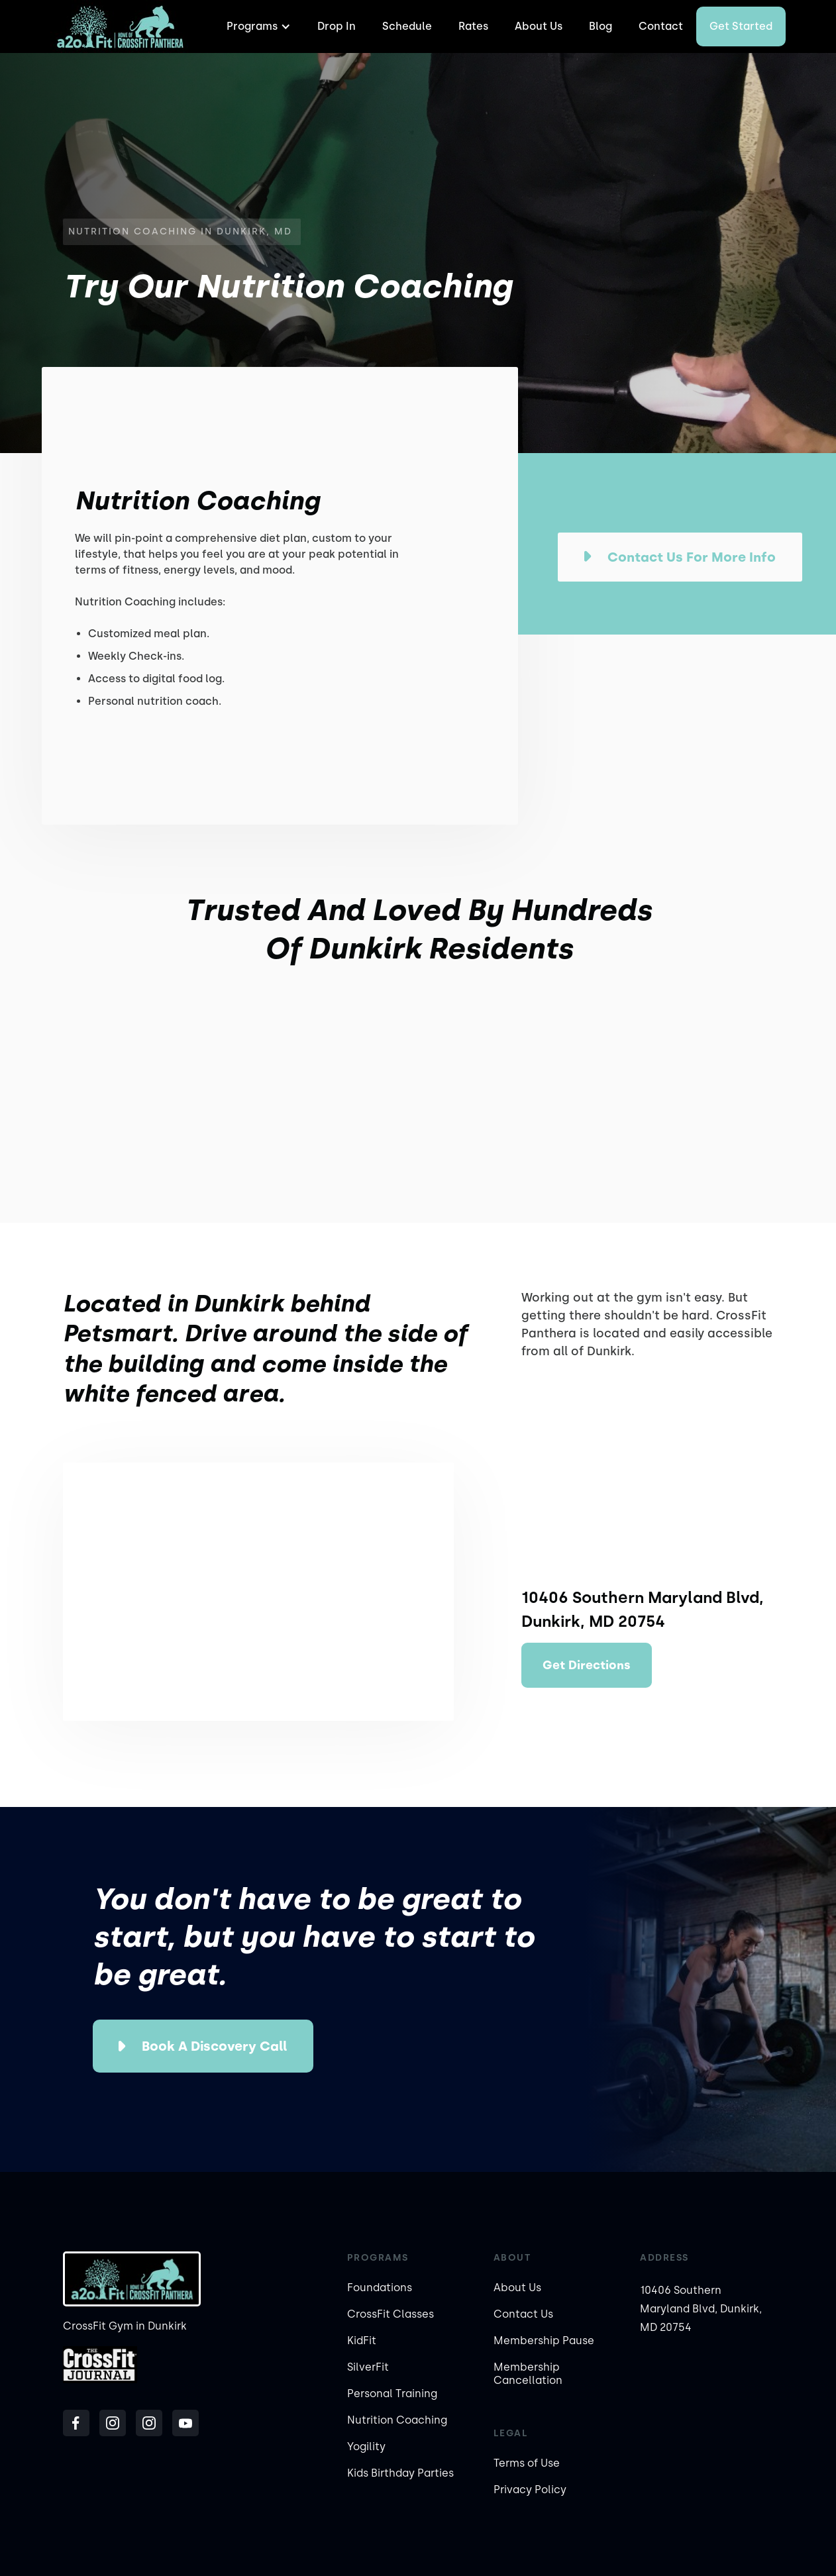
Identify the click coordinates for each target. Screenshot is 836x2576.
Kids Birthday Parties (400, 2473)
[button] (257, 26)
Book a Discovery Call (214, 2046)
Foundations (379, 2287)
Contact (661, 26)
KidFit (361, 2340)
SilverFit (368, 2367)
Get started (740, 26)
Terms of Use (527, 2463)
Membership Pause (544, 2340)
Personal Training (392, 2393)
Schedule (407, 26)
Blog (600, 26)
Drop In (336, 26)
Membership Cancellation (528, 2374)
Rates (473, 26)
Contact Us (523, 2314)
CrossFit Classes (390, 2314)
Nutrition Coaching (397, 2420)
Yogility (366, 2446)
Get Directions (587, 1665)
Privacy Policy (530, 2489)
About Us (538, 26)
